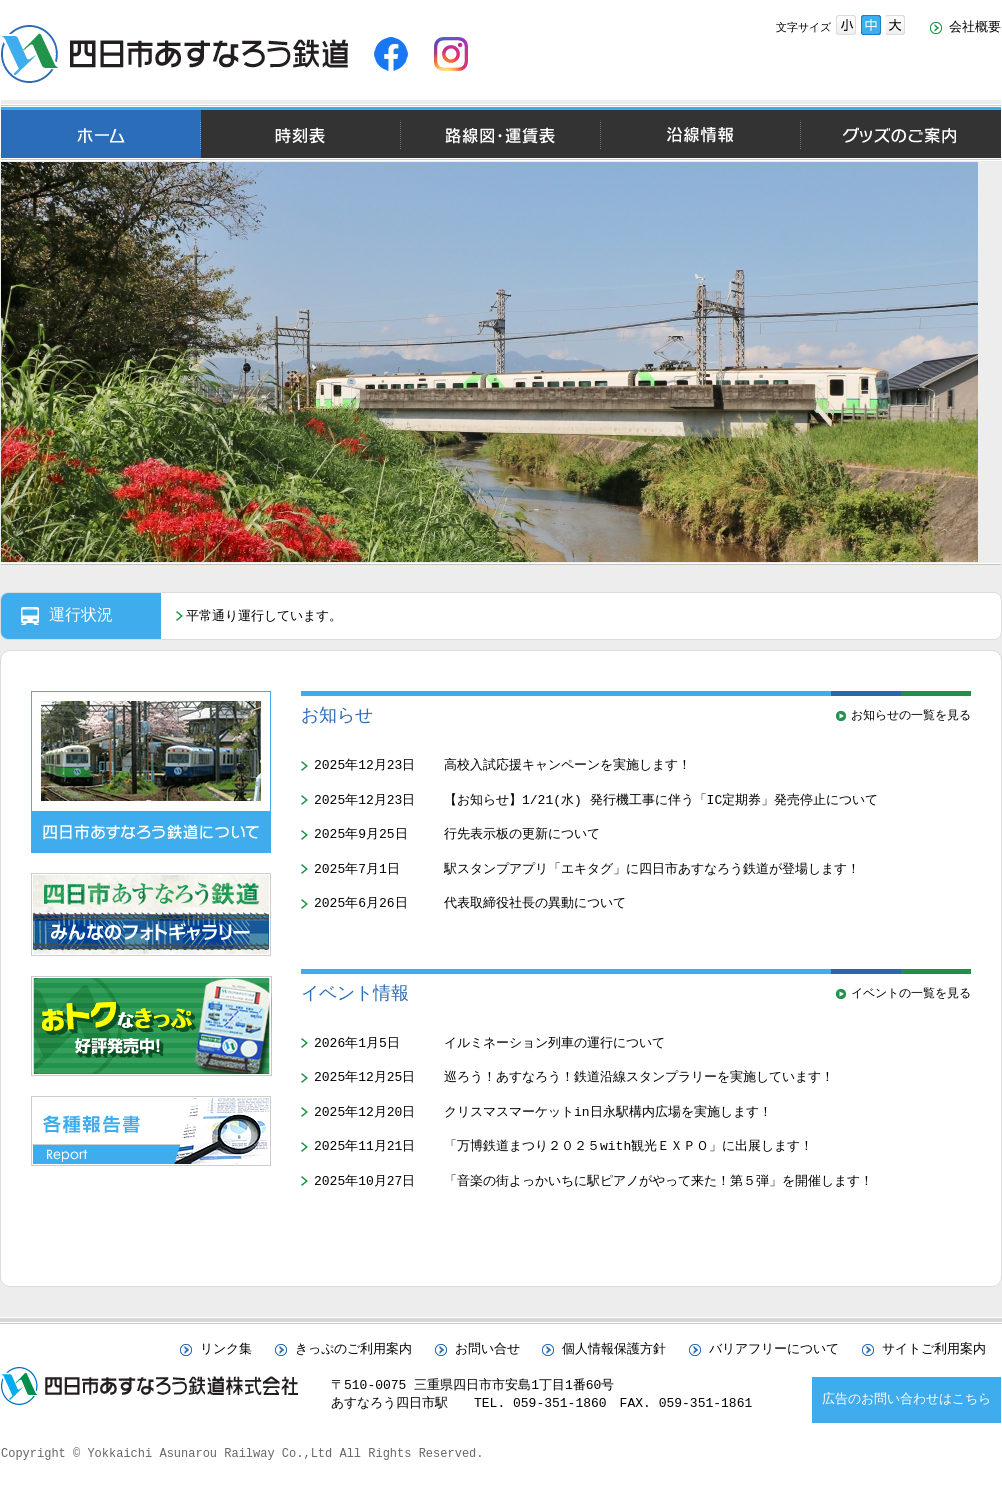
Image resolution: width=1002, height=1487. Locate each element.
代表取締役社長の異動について (535, 903)
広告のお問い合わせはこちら (906, 1400)
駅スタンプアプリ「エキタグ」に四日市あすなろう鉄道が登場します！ (652, 869)
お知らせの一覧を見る (911, 715)
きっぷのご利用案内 (353, 1350)
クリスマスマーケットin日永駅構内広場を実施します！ (608, 1112)
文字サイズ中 (871, 25)
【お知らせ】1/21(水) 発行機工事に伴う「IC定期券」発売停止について (661, 800)
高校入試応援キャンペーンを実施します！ (567, 765)
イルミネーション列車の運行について (554, 1043)
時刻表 (300, 134)
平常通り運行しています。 (264, 617)
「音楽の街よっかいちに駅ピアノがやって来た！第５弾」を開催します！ (658, 1181)
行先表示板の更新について (522, 834)
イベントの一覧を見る (911, 993)
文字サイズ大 (896, 25)
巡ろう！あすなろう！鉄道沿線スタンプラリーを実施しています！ (639, 1077)
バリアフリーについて (774, 1350)
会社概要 (975, 28)
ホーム (101, 134)
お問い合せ (487, 1350)
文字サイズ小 (846, 25)
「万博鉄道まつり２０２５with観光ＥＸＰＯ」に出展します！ (628, 1146)
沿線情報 (700, 134)
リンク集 (226, 1350)
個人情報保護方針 (614, 1350)
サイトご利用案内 (934, 1350)
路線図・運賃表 (500, 134)
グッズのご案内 (900, 134)
